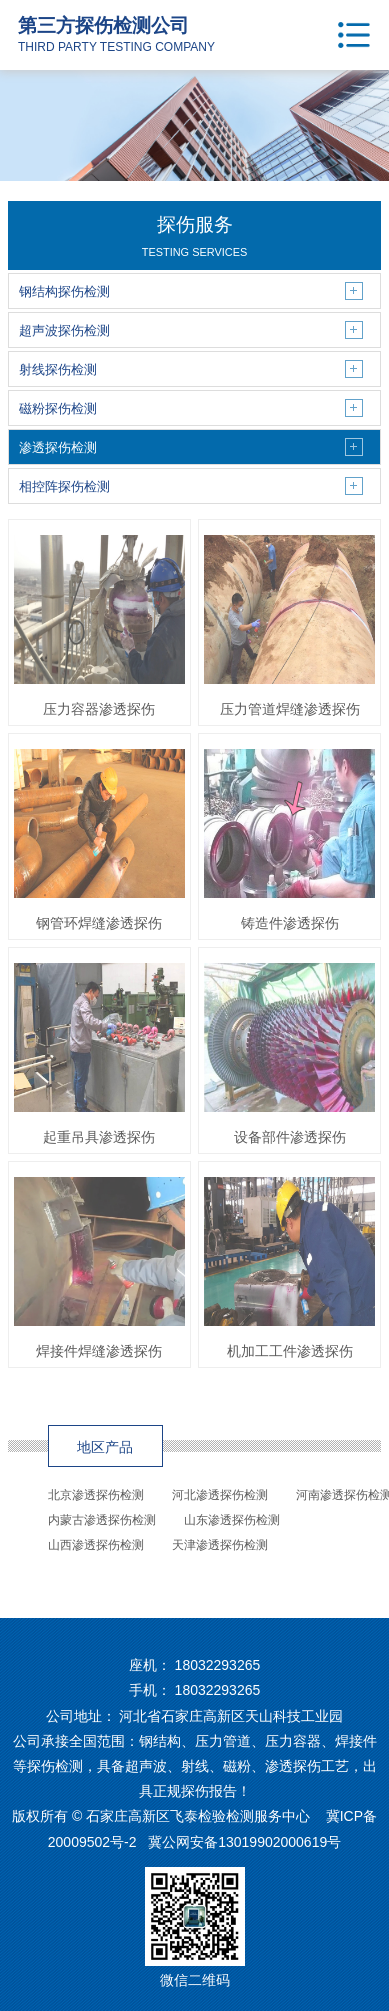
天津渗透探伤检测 (220, 1545)
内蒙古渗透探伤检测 (102, 1520)
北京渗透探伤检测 (96, 1495)
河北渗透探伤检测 (220, 1495)
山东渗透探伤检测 (232, 1520)
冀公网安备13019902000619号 (244, 1842)
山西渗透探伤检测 (96, 1545)
